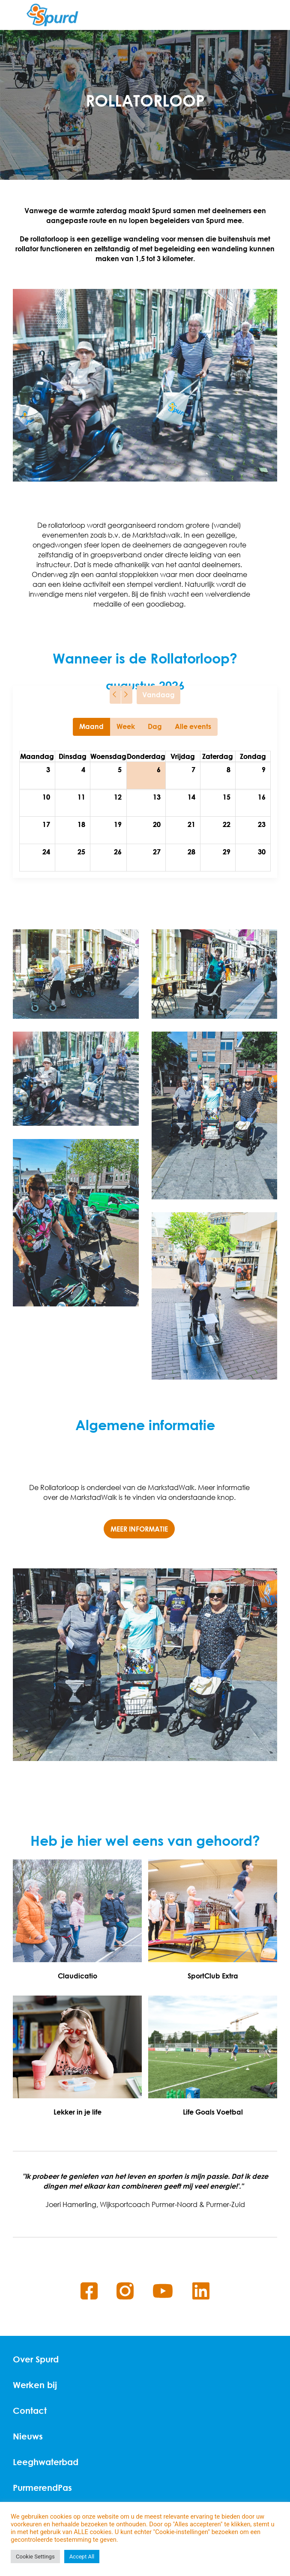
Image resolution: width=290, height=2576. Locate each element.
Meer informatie (139, 1529)
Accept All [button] (82, 2556)
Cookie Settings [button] (35, 2556)
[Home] (52, 15)
